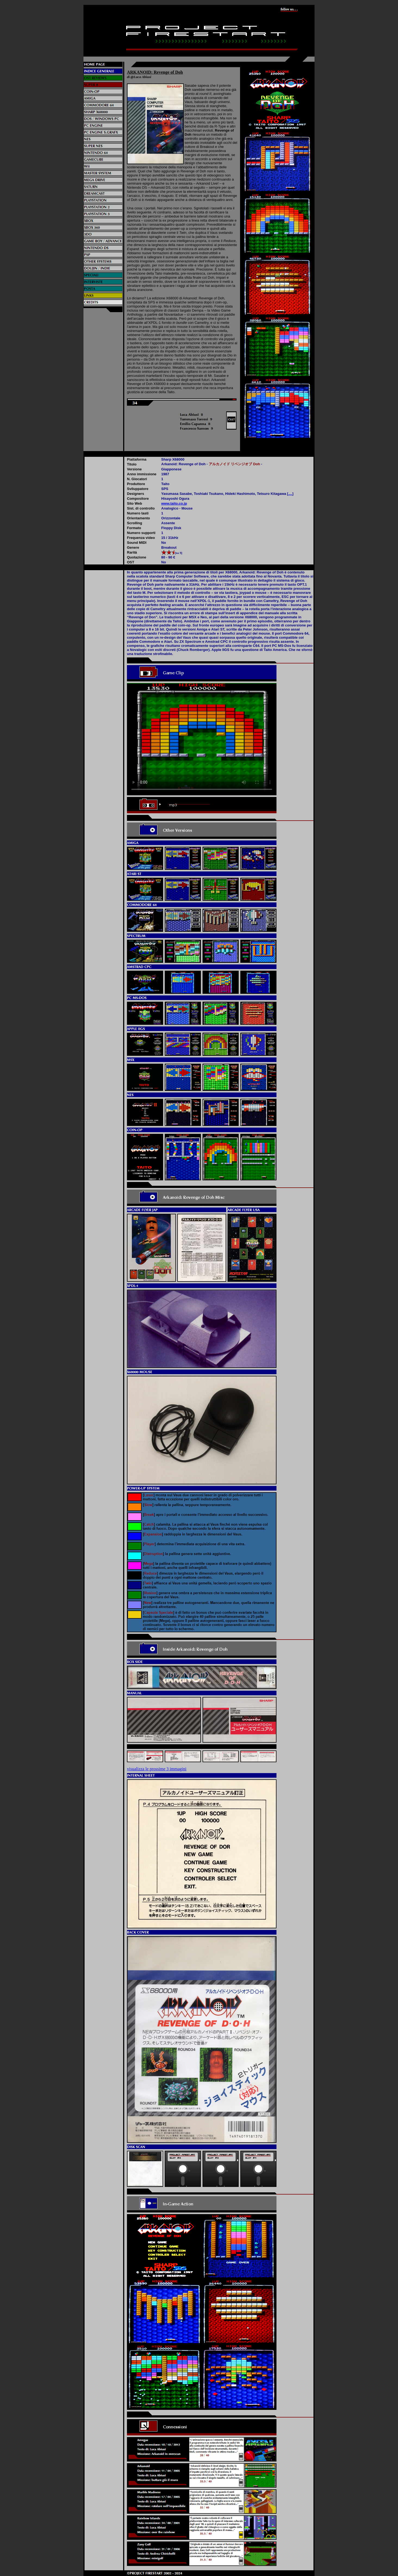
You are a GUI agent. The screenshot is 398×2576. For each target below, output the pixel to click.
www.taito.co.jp (174, 503)
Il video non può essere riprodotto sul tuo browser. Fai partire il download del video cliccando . (201, 739)
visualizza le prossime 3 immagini (156, 1769)
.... (290, 494)
